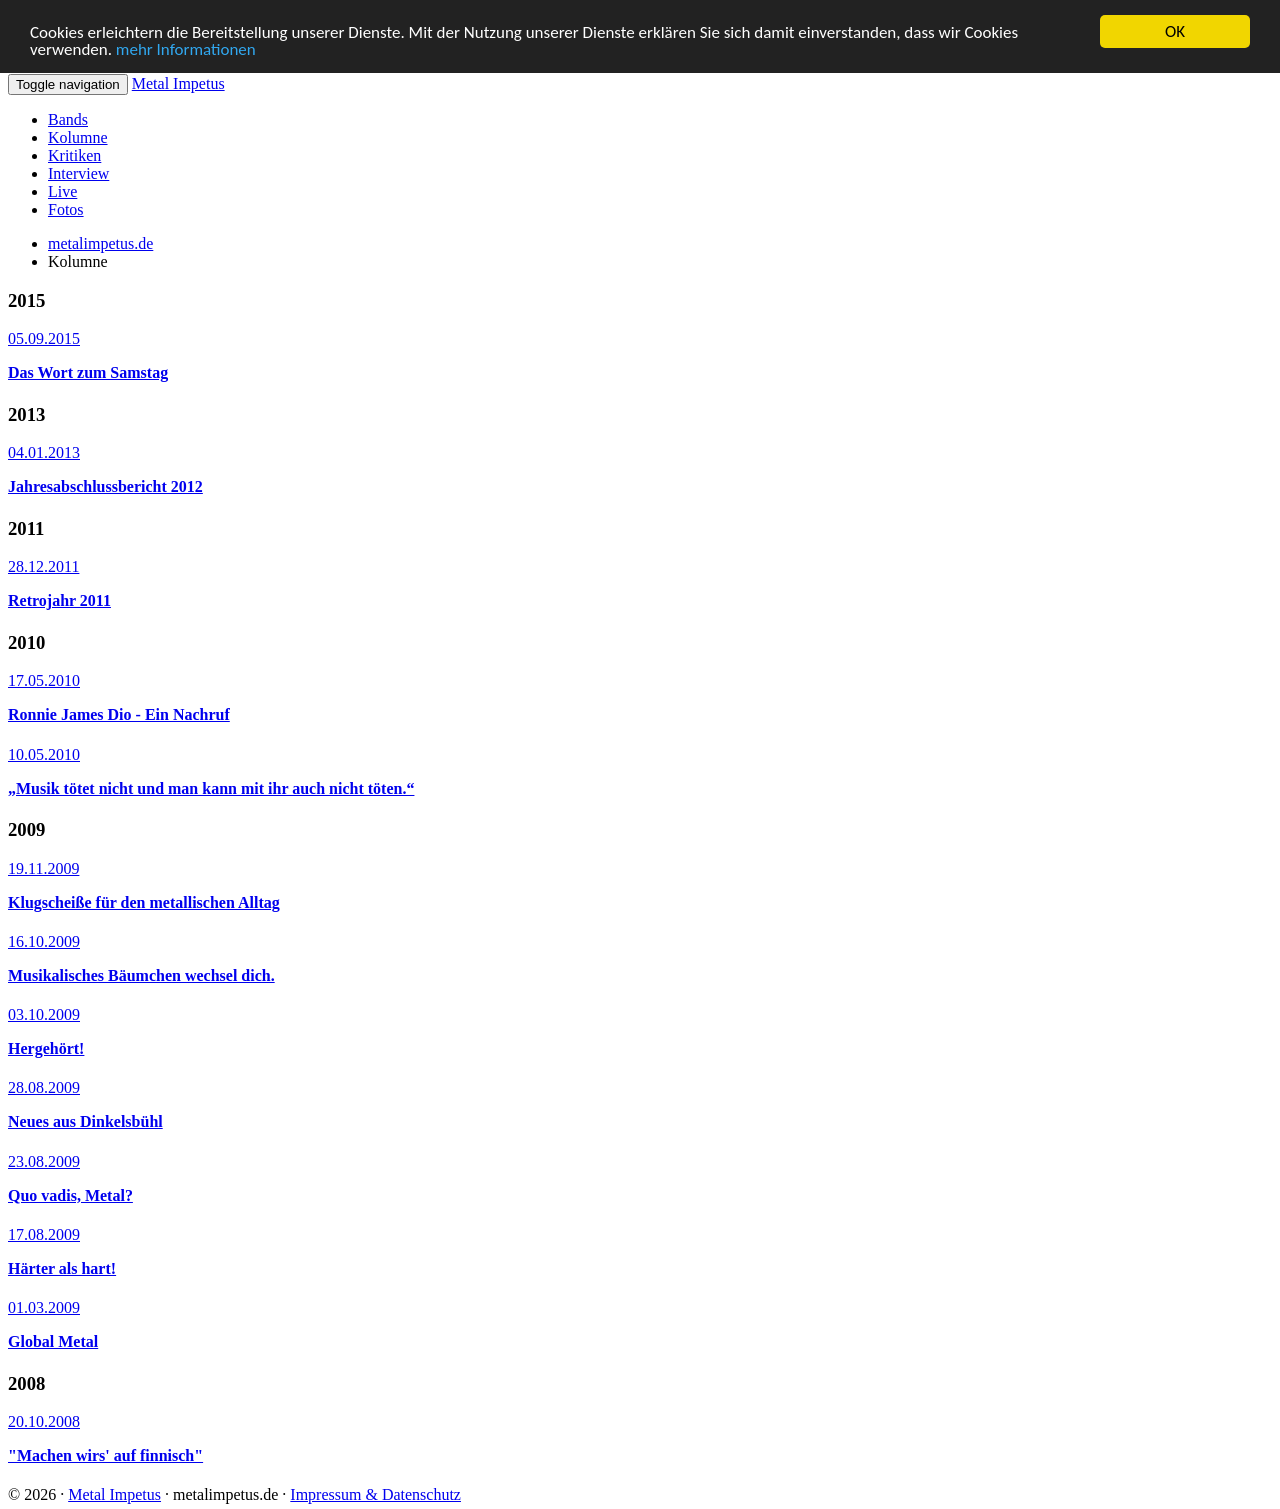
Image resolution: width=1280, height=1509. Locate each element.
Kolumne (78, 137)
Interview (78, 173)
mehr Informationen (186, 48)
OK (1175, 31)
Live (62, 191)
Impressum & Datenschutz (375, 1494)
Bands (68, 119)
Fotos (66, 209)
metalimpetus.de (100, 243)
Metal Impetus (178, 83)
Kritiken (74, 155)
